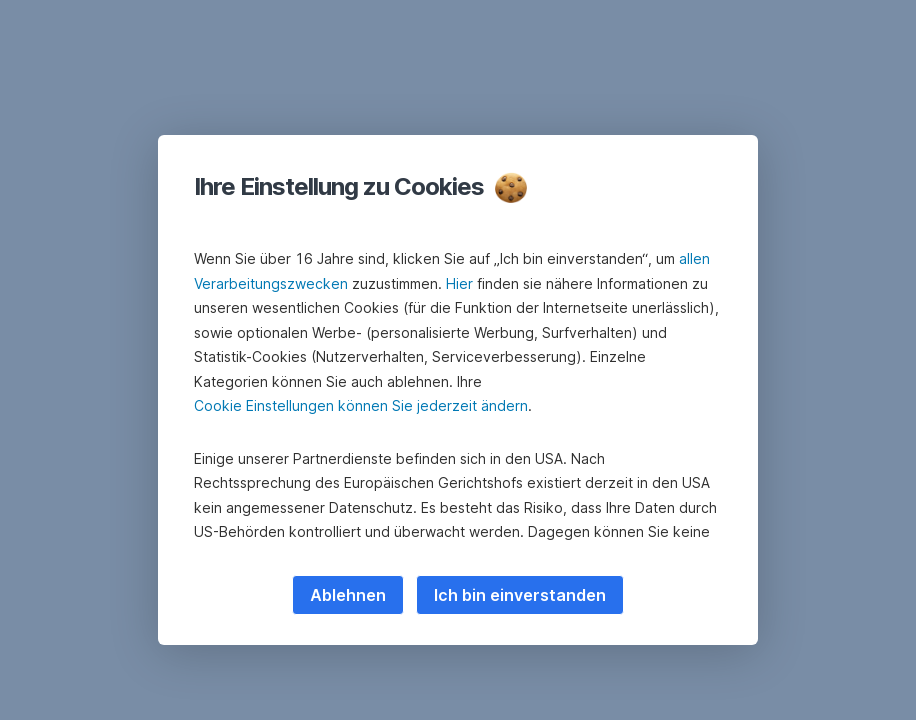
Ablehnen (348, 595)
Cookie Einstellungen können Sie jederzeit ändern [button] (361, 405)
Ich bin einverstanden (520, 595)
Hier (459, 283)
